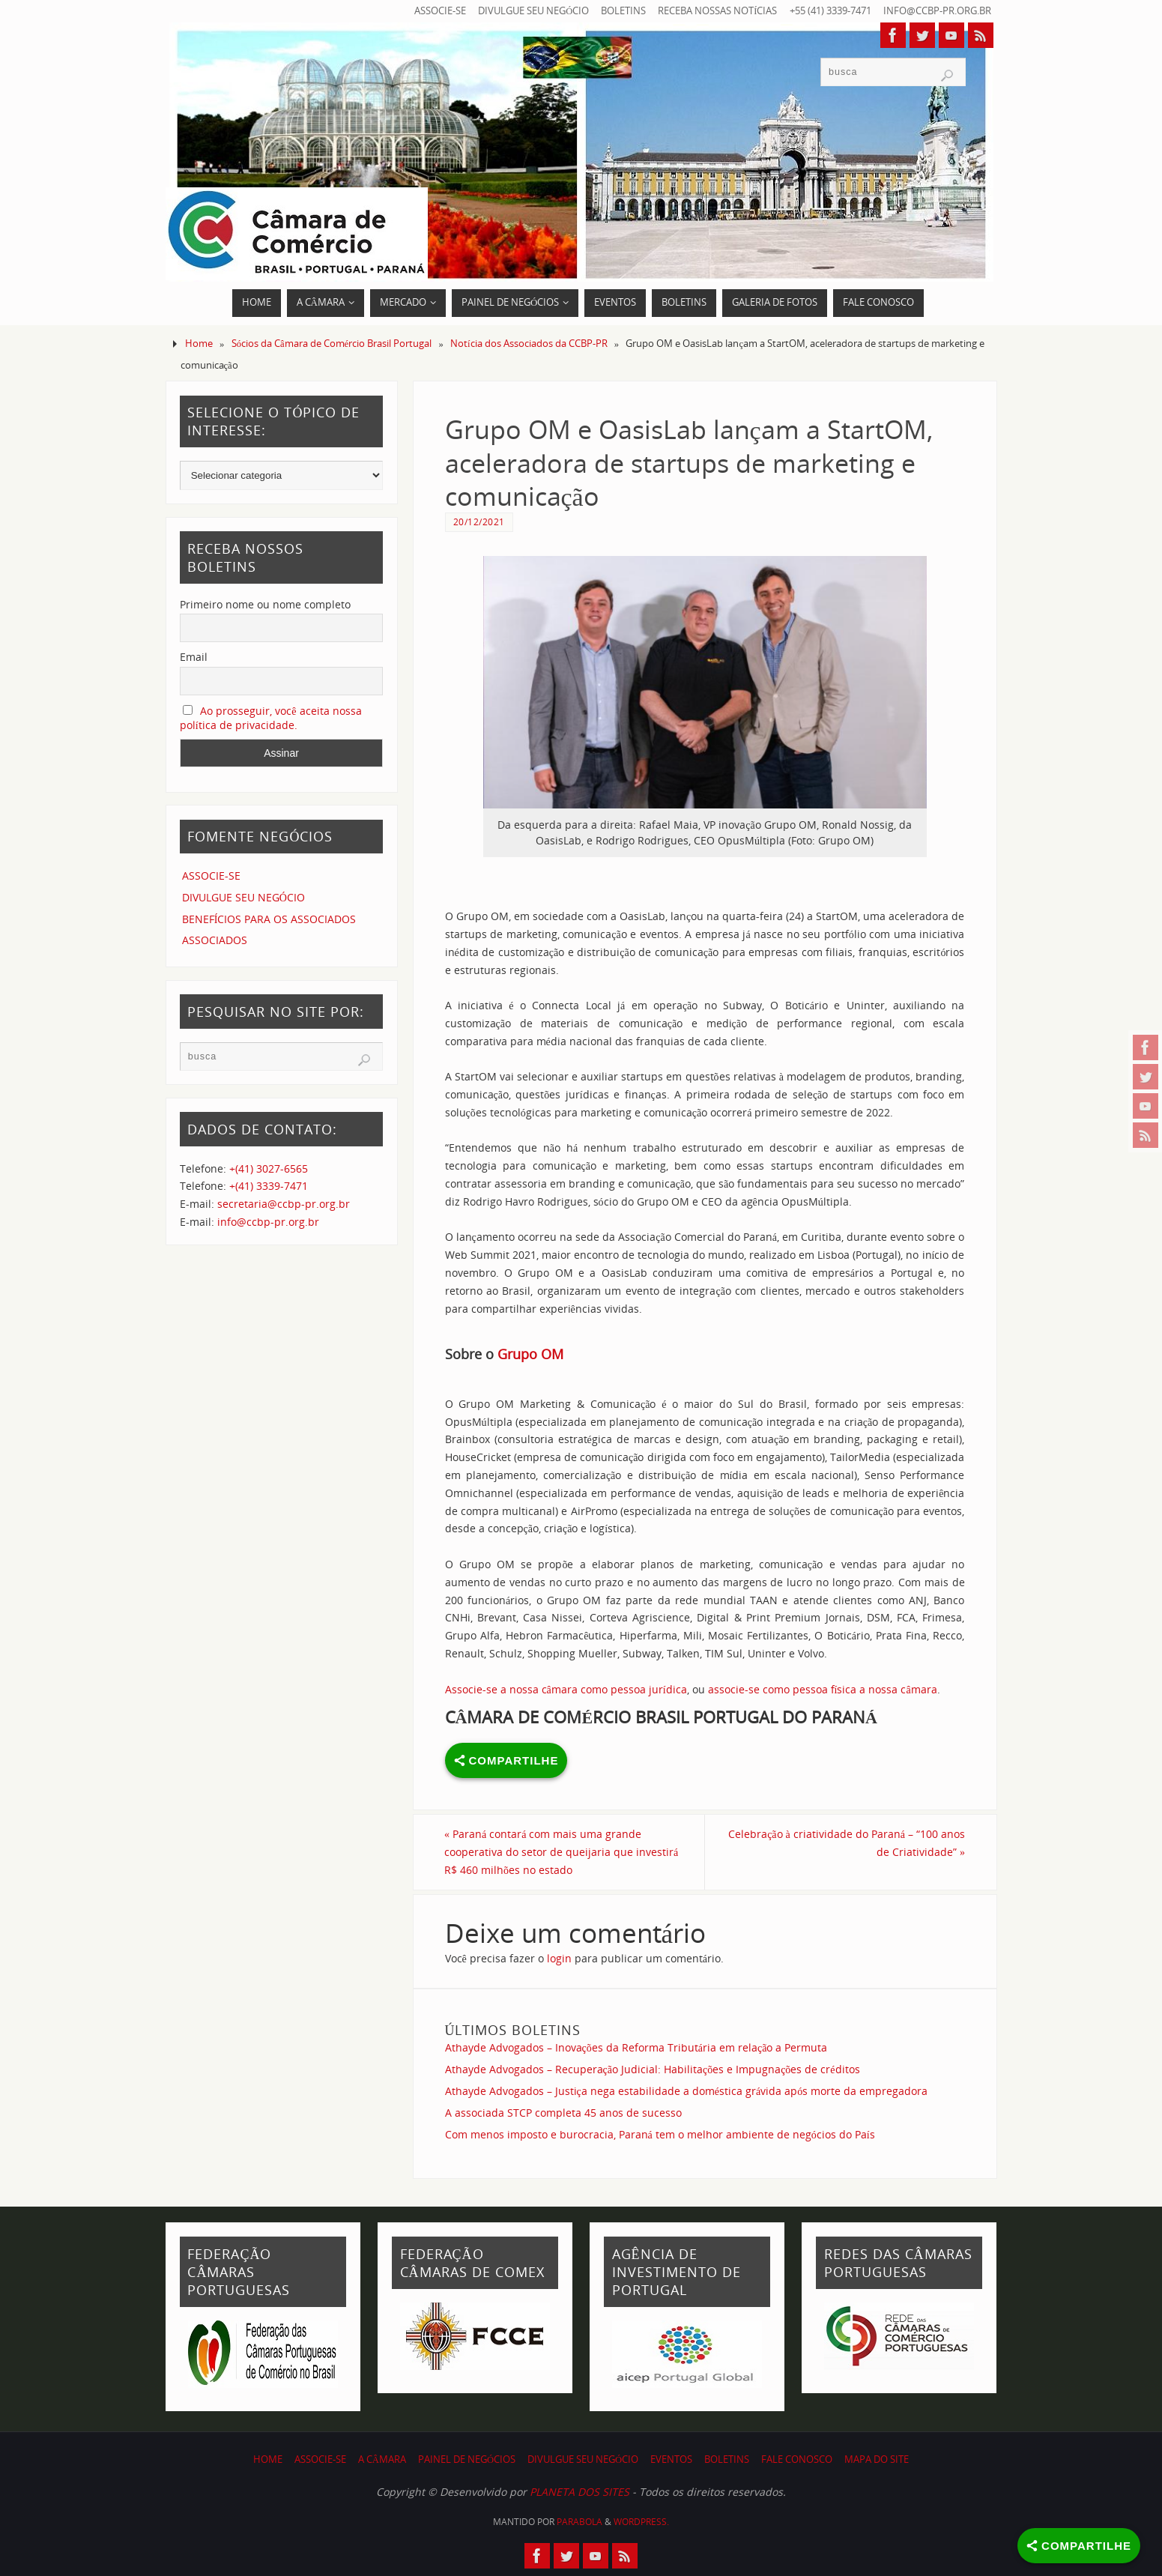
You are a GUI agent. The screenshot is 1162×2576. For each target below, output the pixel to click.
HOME (267, 2459)
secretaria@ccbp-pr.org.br (283, 1204)
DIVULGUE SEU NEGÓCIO (533, 10)
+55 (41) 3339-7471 (830, 10)
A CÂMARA (382, 2459)
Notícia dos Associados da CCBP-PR (529, 343)
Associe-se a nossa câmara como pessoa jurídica (566, 1689)
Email (194, 657)
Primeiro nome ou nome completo (265, 604)
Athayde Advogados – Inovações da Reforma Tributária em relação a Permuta (636, 2047)
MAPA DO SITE (876, 2459)
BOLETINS (623, 10)
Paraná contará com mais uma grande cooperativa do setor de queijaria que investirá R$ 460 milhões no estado (562, 1852)
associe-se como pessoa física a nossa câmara (822, 1689)
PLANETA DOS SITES (579, 2492)
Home (199, 343)
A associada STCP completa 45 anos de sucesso (563, 2112)
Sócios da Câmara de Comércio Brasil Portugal (332, 343)
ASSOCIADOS (214, 940)
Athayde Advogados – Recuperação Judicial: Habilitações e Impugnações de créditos (652, 2069)
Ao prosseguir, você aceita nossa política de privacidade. (271, 718)
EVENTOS (671, 2459)
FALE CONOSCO (796, 2459)
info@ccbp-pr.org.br (937, 10)
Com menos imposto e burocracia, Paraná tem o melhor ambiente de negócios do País (660, 2134)
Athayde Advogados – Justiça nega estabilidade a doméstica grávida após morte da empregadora (686, 2091)
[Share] (1078, 2545)
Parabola (579, 2522)
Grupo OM (530, 1354)
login (559, 1958)
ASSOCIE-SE (440, 10)
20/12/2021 (479, 521)
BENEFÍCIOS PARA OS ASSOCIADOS (269, 919)
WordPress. (641, 2522)
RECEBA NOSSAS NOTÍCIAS (717, 10)
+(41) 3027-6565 (268, 1168)
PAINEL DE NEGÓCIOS (466, 2459)
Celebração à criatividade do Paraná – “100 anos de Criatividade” (846, 1843)
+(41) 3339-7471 (268, 1186)
